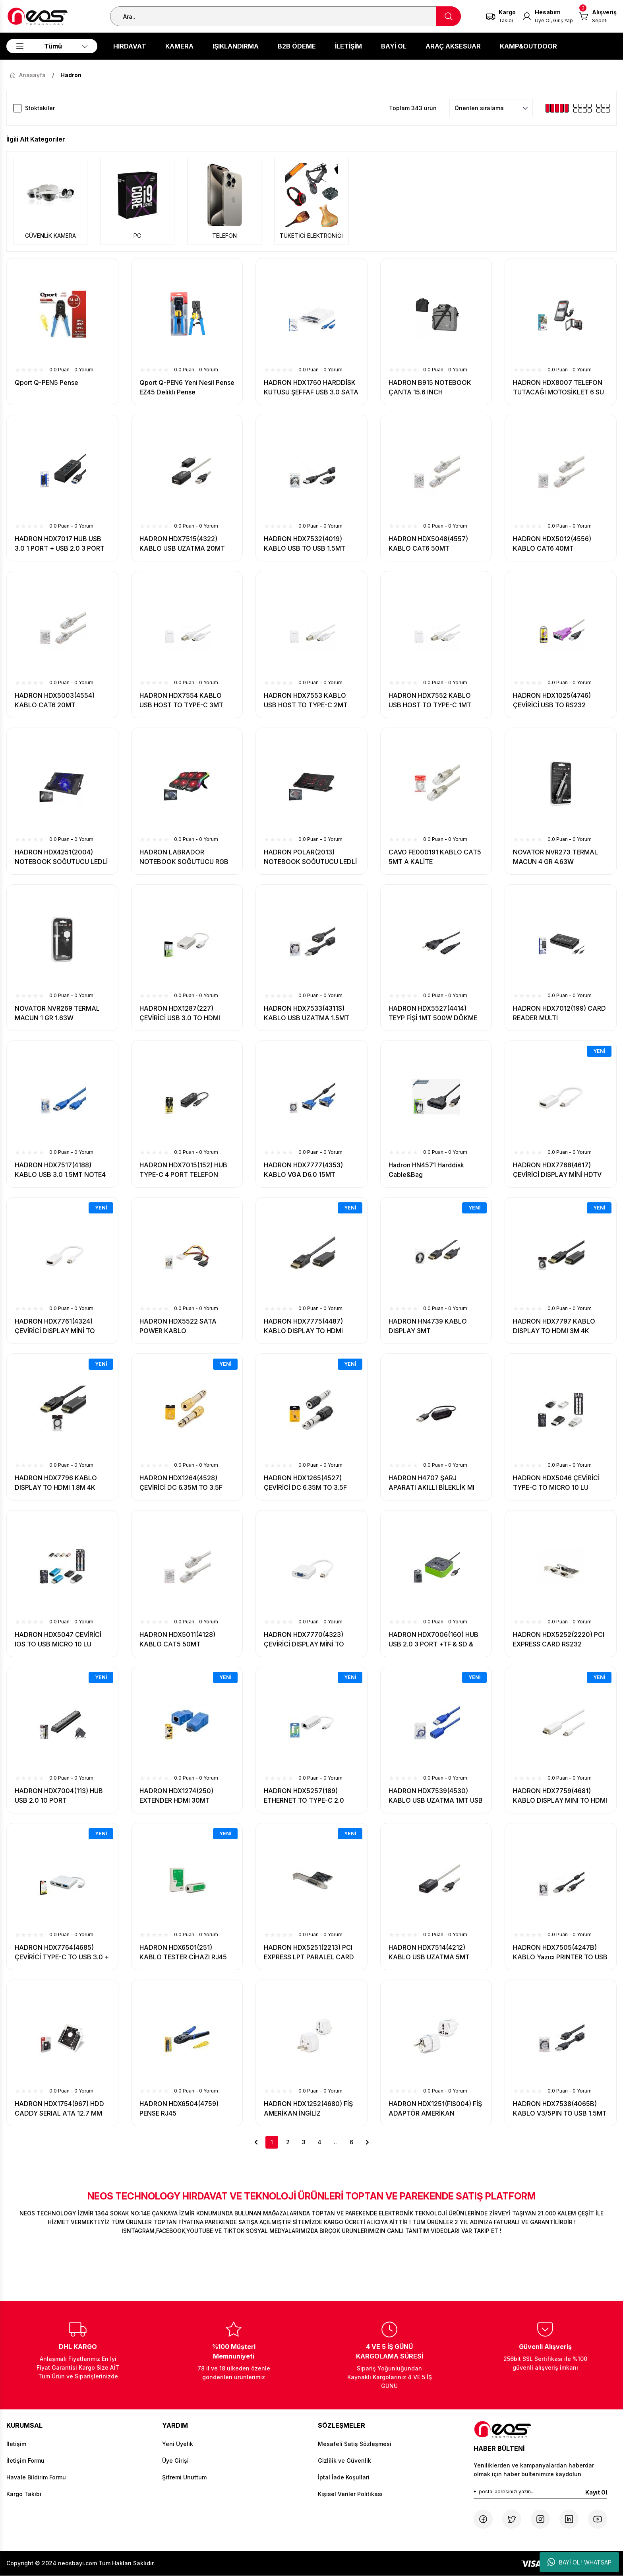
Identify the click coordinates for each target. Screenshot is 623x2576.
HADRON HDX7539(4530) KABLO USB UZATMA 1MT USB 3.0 (436, 1796)
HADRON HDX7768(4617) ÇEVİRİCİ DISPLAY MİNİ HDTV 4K (557, 1170)
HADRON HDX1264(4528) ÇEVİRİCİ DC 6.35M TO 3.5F (180, 1482)
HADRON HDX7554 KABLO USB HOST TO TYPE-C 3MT (181, 700)
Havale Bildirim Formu (36, 2477)
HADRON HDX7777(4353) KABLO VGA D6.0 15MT (303, 1169)
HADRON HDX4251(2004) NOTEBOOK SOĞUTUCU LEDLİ (61, 857)
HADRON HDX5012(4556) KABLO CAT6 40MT (552, 543)
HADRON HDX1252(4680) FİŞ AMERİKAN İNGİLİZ (308, 2108)
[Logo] (37, 16)
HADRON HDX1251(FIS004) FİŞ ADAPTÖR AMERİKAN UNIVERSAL (435, 2109)
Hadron (70, 75)
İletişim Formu (25, 2460)
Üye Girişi (175, 2460)
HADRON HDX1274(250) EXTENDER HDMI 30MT (176, 1795)
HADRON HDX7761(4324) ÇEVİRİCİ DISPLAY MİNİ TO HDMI (55, 1326)
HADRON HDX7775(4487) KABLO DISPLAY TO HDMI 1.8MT (303, 1326)
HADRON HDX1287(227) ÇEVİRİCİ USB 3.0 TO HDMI (179, 1013)
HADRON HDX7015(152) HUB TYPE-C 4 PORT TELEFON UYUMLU (183, 1170)
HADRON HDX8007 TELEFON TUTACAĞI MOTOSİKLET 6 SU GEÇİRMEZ (558, 388)
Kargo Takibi (23, 2494)
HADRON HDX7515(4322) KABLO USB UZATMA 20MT (182, 543)
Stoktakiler (40, 108)
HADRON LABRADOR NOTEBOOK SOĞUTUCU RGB (183, 857)
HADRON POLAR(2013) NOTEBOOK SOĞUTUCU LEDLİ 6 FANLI (310, 857)
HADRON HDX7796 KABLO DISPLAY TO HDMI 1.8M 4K (56, 1482)
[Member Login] (547, 16)
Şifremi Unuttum (184, 2477)
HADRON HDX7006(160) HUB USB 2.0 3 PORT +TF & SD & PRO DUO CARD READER (433, 1640)
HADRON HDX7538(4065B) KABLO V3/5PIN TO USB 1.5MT (560, 2108)
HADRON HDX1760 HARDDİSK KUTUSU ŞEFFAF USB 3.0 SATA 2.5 (311, 388)
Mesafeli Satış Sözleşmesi (354, 2443)
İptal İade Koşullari (344, 2477)
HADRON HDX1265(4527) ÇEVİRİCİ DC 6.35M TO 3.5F (305, 1482)
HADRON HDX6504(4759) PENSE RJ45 (179, 2108)
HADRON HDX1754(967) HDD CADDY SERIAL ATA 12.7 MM (59, 2108)
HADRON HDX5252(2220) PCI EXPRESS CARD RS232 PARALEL (558, 1640)
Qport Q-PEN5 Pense (46, 382)
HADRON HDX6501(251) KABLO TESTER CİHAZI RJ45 (183, 1952)
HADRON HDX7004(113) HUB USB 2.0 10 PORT (59, 1795)
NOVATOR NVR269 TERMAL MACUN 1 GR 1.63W (57, 1013)
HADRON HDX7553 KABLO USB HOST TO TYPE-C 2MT (306, 700)
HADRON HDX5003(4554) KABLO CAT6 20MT (55, 700)
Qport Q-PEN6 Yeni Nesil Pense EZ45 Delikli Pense (186, 387)
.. (335, 2142)
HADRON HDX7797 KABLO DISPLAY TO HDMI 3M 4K (554, 1326)
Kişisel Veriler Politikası (350, 2494)
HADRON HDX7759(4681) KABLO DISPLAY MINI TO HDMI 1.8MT (560, 1796)
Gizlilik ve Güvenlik (344, 2460)
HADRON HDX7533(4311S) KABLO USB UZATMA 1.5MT (306, 1013)
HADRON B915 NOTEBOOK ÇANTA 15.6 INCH (430, 387)
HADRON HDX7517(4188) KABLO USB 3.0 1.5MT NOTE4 (60, 1169)
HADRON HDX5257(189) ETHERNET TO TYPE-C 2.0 (304, 1795)
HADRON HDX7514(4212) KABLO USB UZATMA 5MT (429, 1952)
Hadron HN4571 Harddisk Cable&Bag (426, 1169)
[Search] (285, 16)
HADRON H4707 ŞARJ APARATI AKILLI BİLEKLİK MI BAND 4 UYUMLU (431, 1483)
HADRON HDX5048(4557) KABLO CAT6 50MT (428, 543)
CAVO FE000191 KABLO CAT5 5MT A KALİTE (435, 857)
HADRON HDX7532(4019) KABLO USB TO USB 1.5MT (304, 543)
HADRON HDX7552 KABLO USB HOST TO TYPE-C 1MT (430, 700)
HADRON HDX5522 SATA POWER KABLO (178, 1326)
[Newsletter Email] (540, 2493)
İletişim (16, 2443)
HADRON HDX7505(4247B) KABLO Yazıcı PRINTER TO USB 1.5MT (560, 1952)
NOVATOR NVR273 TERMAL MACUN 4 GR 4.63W (555, 857)
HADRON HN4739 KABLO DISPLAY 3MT (428, 1326)
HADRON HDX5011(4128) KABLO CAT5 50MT (177, 1639)
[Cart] (598, 16)
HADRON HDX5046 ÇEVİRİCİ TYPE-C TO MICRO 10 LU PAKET (556, 1483)
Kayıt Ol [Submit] (596, 2492)
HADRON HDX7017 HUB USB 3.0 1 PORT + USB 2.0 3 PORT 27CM (59, 544)
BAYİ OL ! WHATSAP (579, 2562)
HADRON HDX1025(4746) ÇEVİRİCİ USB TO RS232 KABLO (552, 700)
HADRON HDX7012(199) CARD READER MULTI (559, 1013)
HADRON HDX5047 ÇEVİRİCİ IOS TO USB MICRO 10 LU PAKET (58, 1640)
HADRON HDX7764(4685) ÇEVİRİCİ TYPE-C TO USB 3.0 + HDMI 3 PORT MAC (62, 1952)
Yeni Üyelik (177, 2443)
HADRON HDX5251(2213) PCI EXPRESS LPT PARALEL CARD (309, 1952)
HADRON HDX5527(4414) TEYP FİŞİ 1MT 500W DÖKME (433, 1013)
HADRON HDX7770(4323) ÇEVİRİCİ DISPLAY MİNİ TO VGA (304, 1640)
